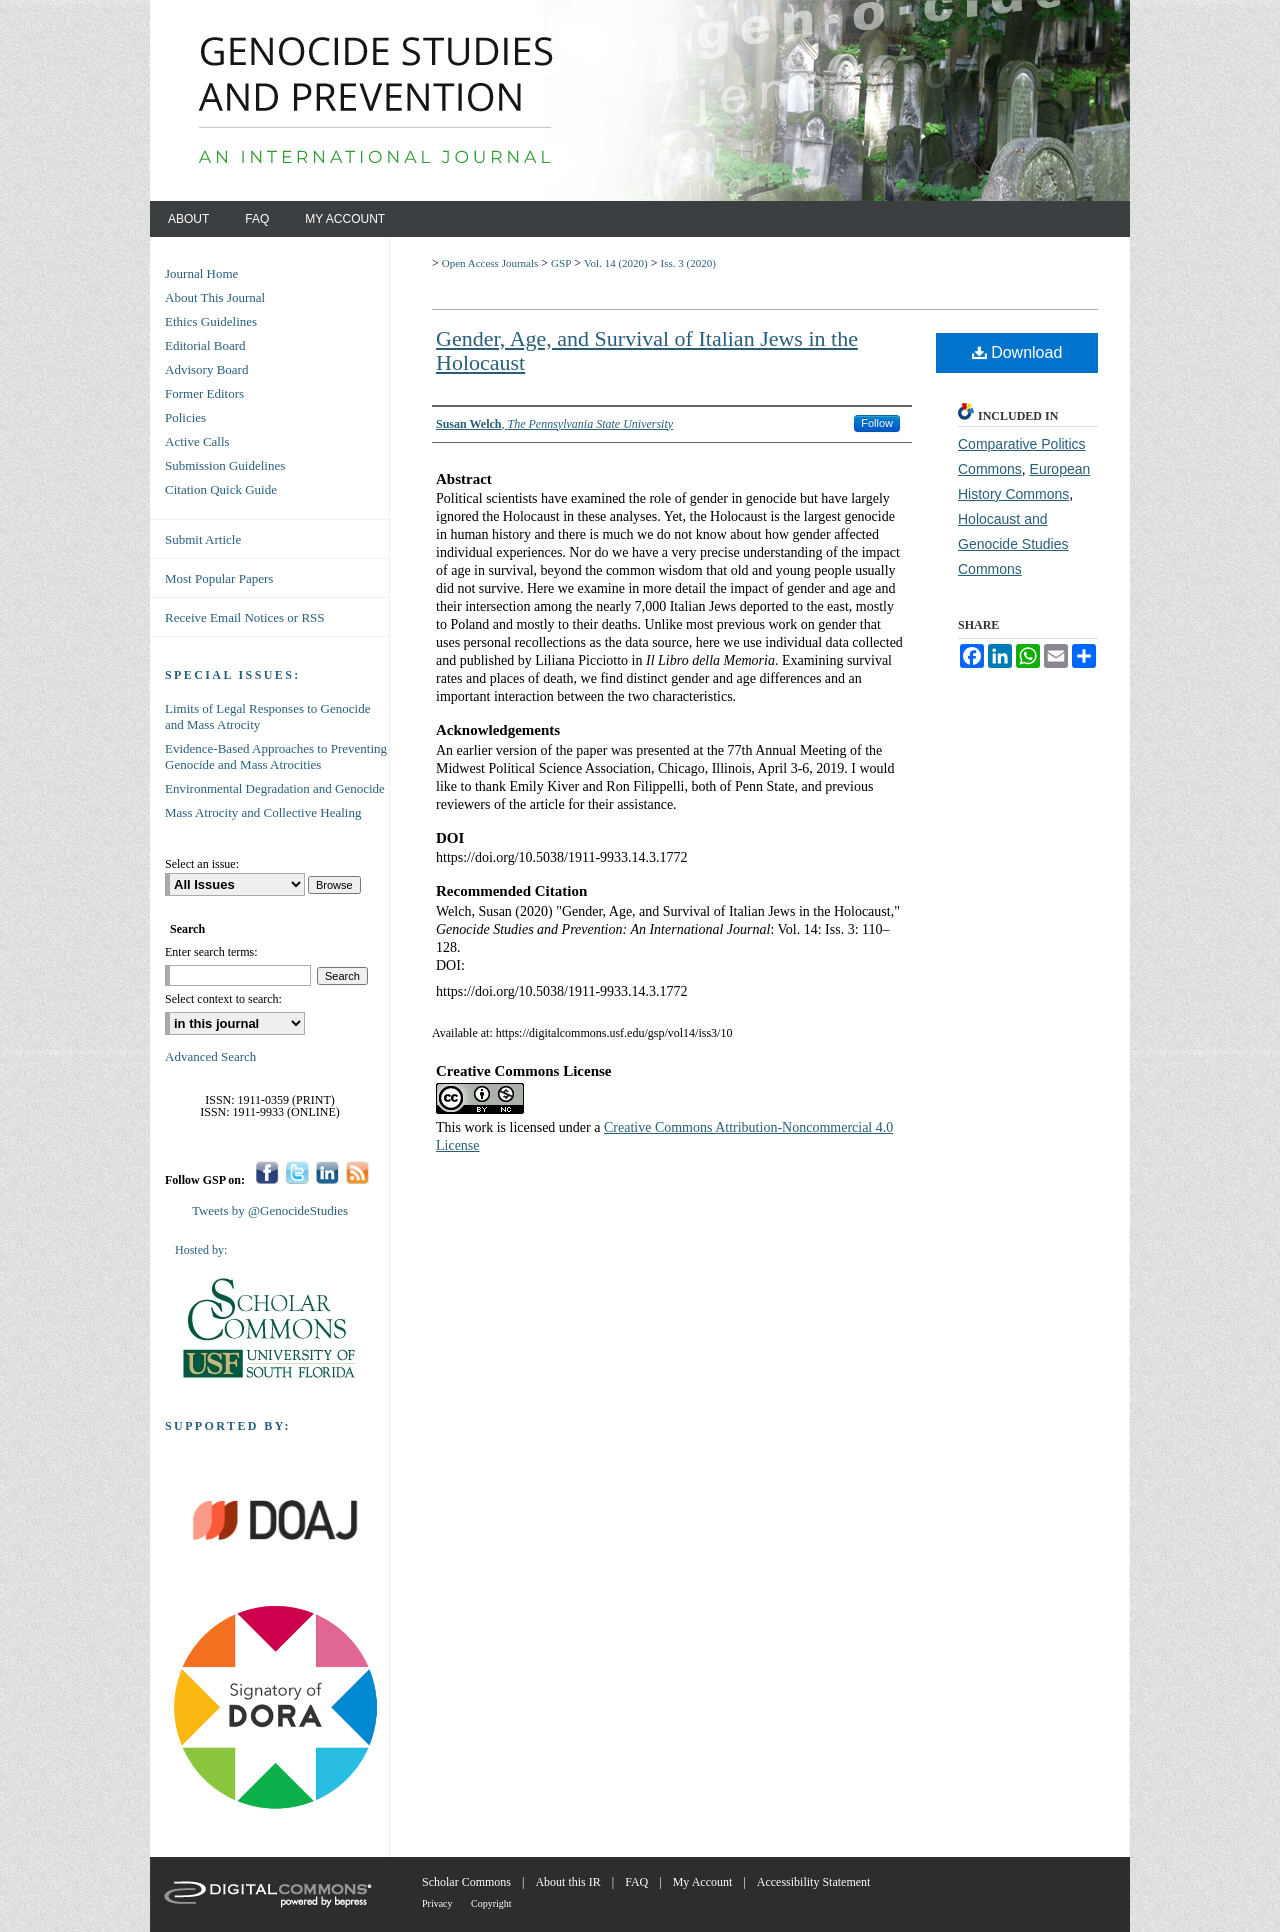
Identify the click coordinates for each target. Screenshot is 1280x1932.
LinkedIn (327, 1172)
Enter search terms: (211, 952)
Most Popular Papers (219, 578)
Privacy (438, 1903)
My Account (704, 1882)
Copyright (491, 1903)
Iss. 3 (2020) (688, 263)
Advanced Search (210, 1056)
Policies (185, 417)
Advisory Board (206, 369)
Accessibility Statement (814, 1882)
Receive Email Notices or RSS (245, 617)
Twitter (297, 1172)
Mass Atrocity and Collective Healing (263, 812)
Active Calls (197, 441)
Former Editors (204, 393)
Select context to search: (223, 999)
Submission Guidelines (225, 465)
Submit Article (203, 539)
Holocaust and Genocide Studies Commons (1013, 544)
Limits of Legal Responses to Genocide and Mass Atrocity (267, 716)
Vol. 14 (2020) (616, 263)
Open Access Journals (490, 263)
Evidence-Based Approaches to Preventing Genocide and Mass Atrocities (276, 756)
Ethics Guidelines (211, 321)
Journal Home (201, 273)
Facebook (267, 1172)
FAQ (638, 1882)
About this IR (569, 1882)
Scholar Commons (468, 1882)
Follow (877, 423)
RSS (357, 1172)
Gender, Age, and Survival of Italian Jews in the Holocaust (647, 350)
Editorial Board (205, 345)
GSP (561, 263)
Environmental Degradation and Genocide (275, 788)
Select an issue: (202, 864)
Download (1017, 352)
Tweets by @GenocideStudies (270, 1210)
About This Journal (215, 297)
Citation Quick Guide (221, 489)
